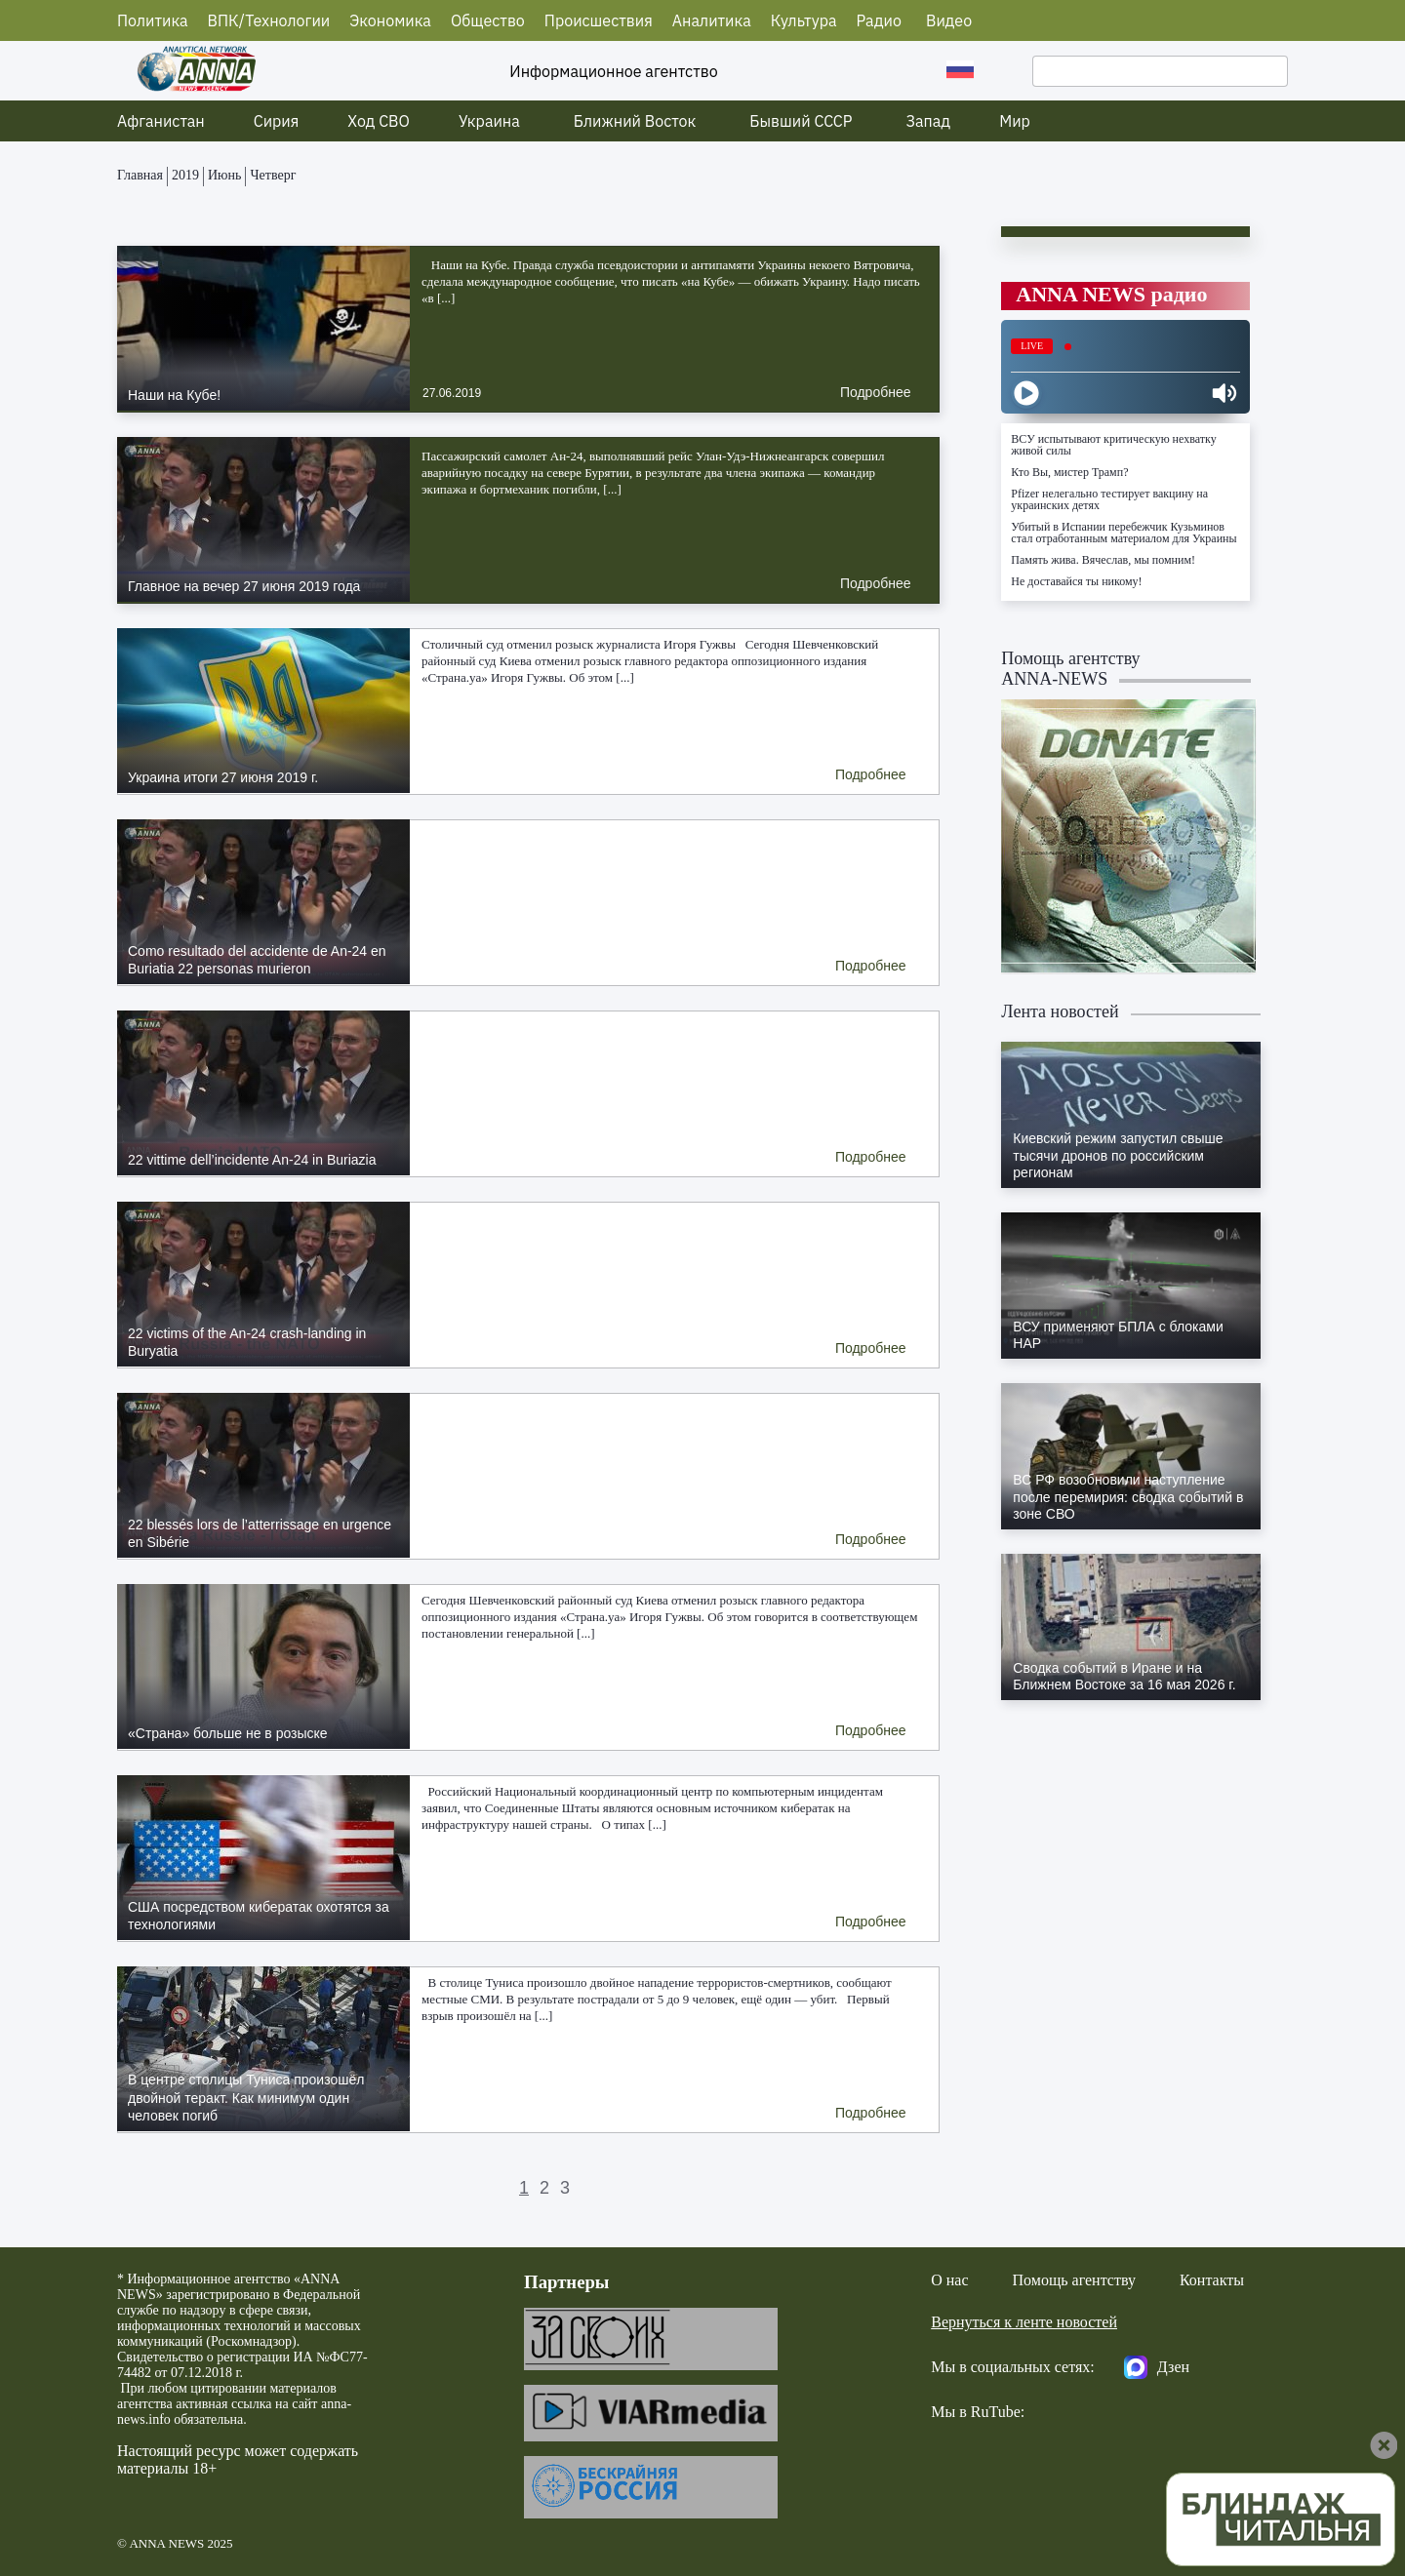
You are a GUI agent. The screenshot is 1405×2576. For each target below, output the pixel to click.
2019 (185, 175)
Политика (152, 20)
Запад (928, 121)
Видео (949, 20)
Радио (879, 20)
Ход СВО (378, 121)
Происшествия (598, 20)
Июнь (224, 175)
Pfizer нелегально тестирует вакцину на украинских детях (1109, 499)
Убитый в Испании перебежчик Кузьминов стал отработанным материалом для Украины (1123, 532)
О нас (949, 2280)
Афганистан (161, 121)
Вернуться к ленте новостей (1024, 2322)
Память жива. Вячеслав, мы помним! (1103, 560)
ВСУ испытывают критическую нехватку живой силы (1113, 444)
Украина (489, 121)
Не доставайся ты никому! (1076, 581)
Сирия (277, 121)
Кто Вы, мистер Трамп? (1069, 472)
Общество (488, 20)
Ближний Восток (635, 121)
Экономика (390, 20)
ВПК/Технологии (269, 20)
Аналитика (711, 20)
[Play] (1026, 393)
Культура (804, 20)
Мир (1014, 121)
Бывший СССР (800, 121)
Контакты (1212, 2280)
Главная (140, 175)
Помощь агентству (1074, 2280)
